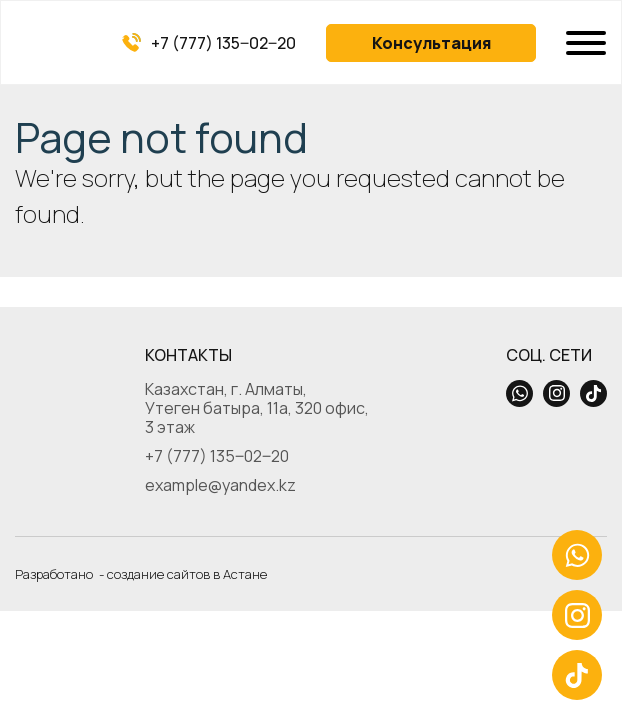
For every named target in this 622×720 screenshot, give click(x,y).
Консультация (431, 43)
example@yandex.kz (220, 485)
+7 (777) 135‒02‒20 (217, 456)
